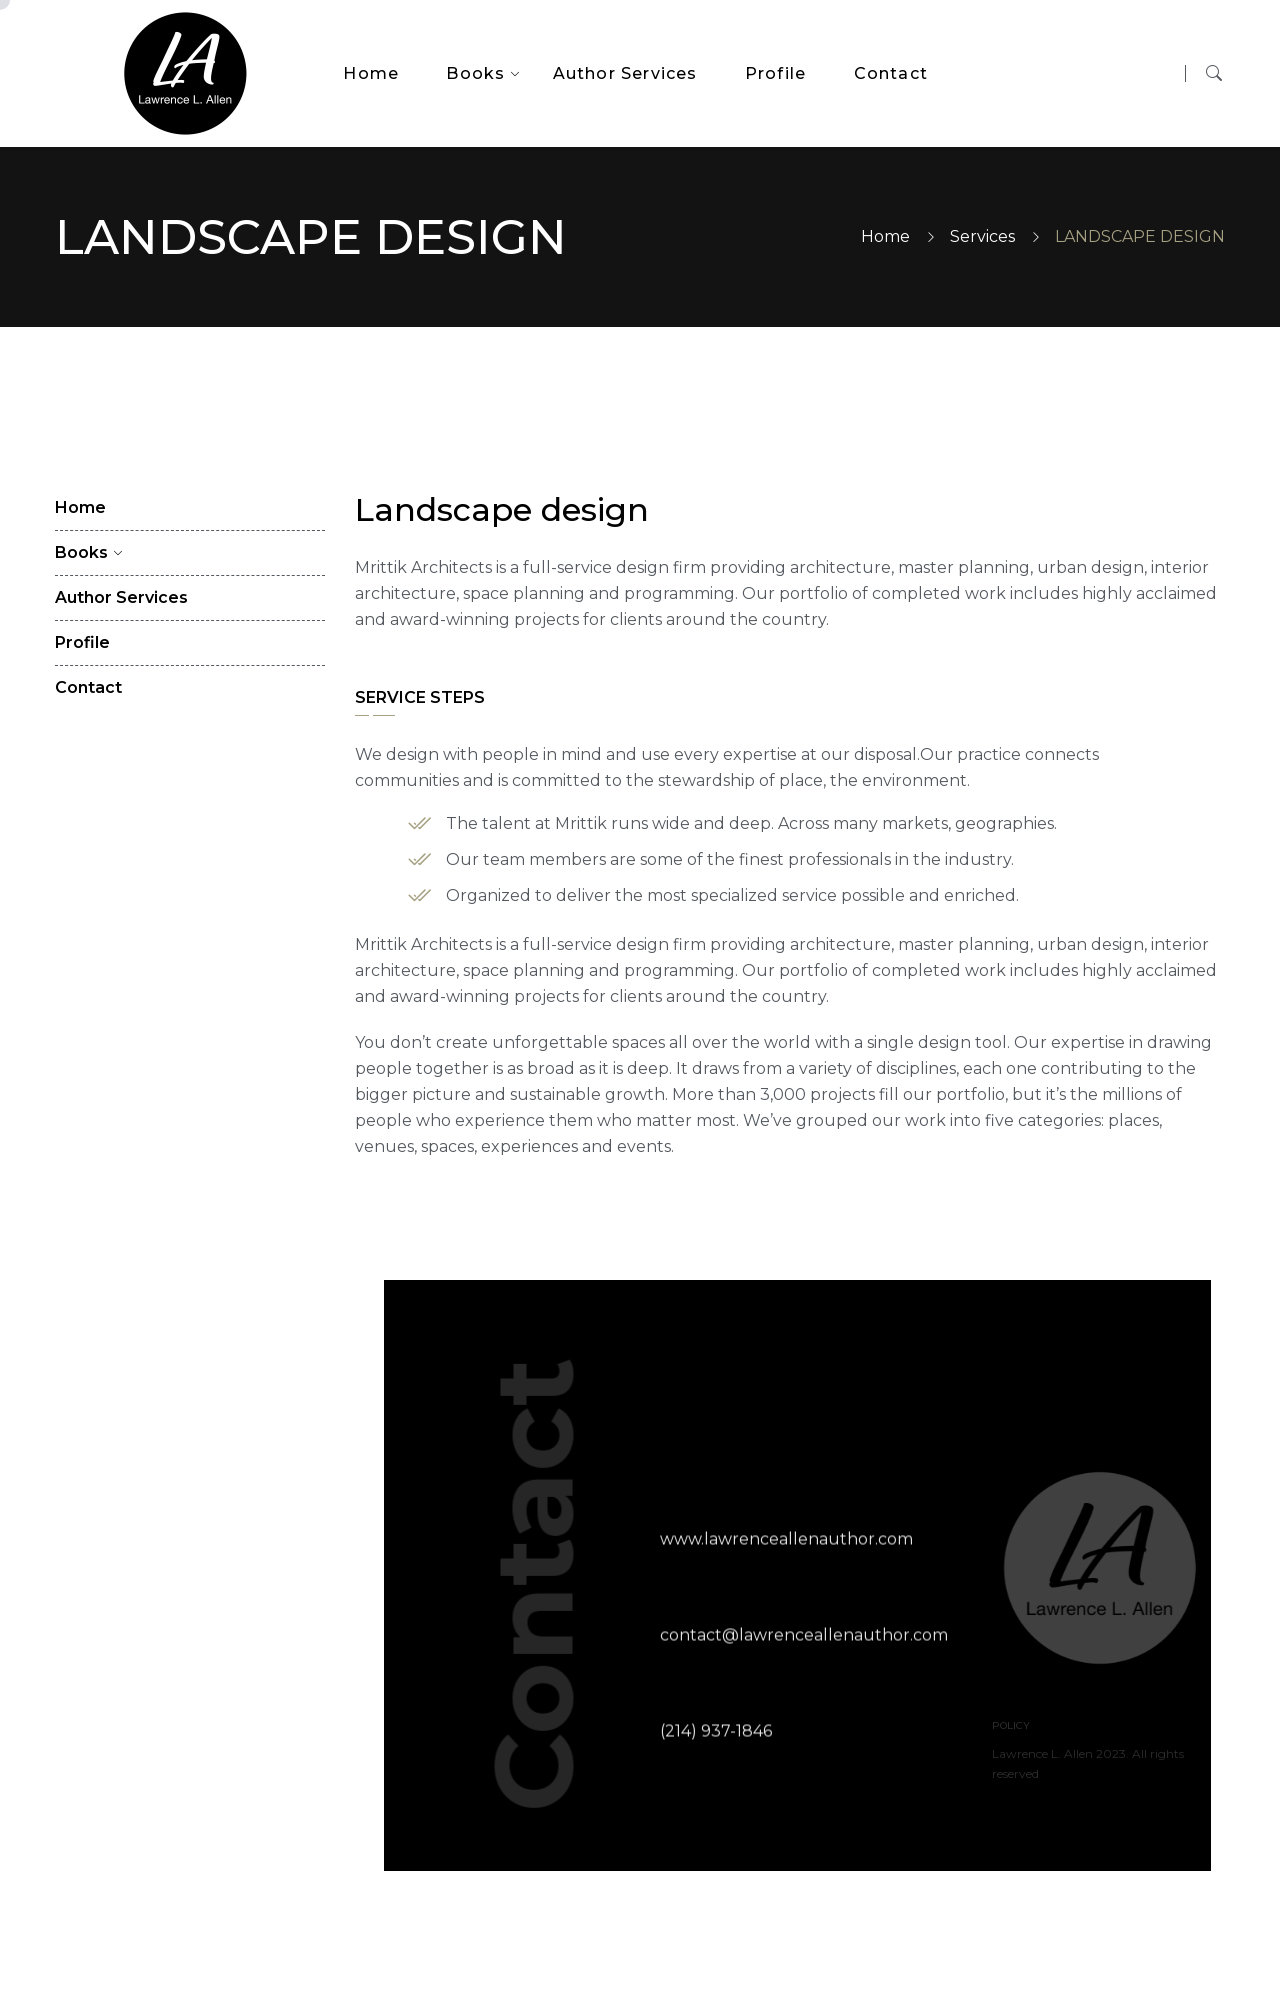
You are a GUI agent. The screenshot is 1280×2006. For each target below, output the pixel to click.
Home (885, 236)
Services (982, 236)
